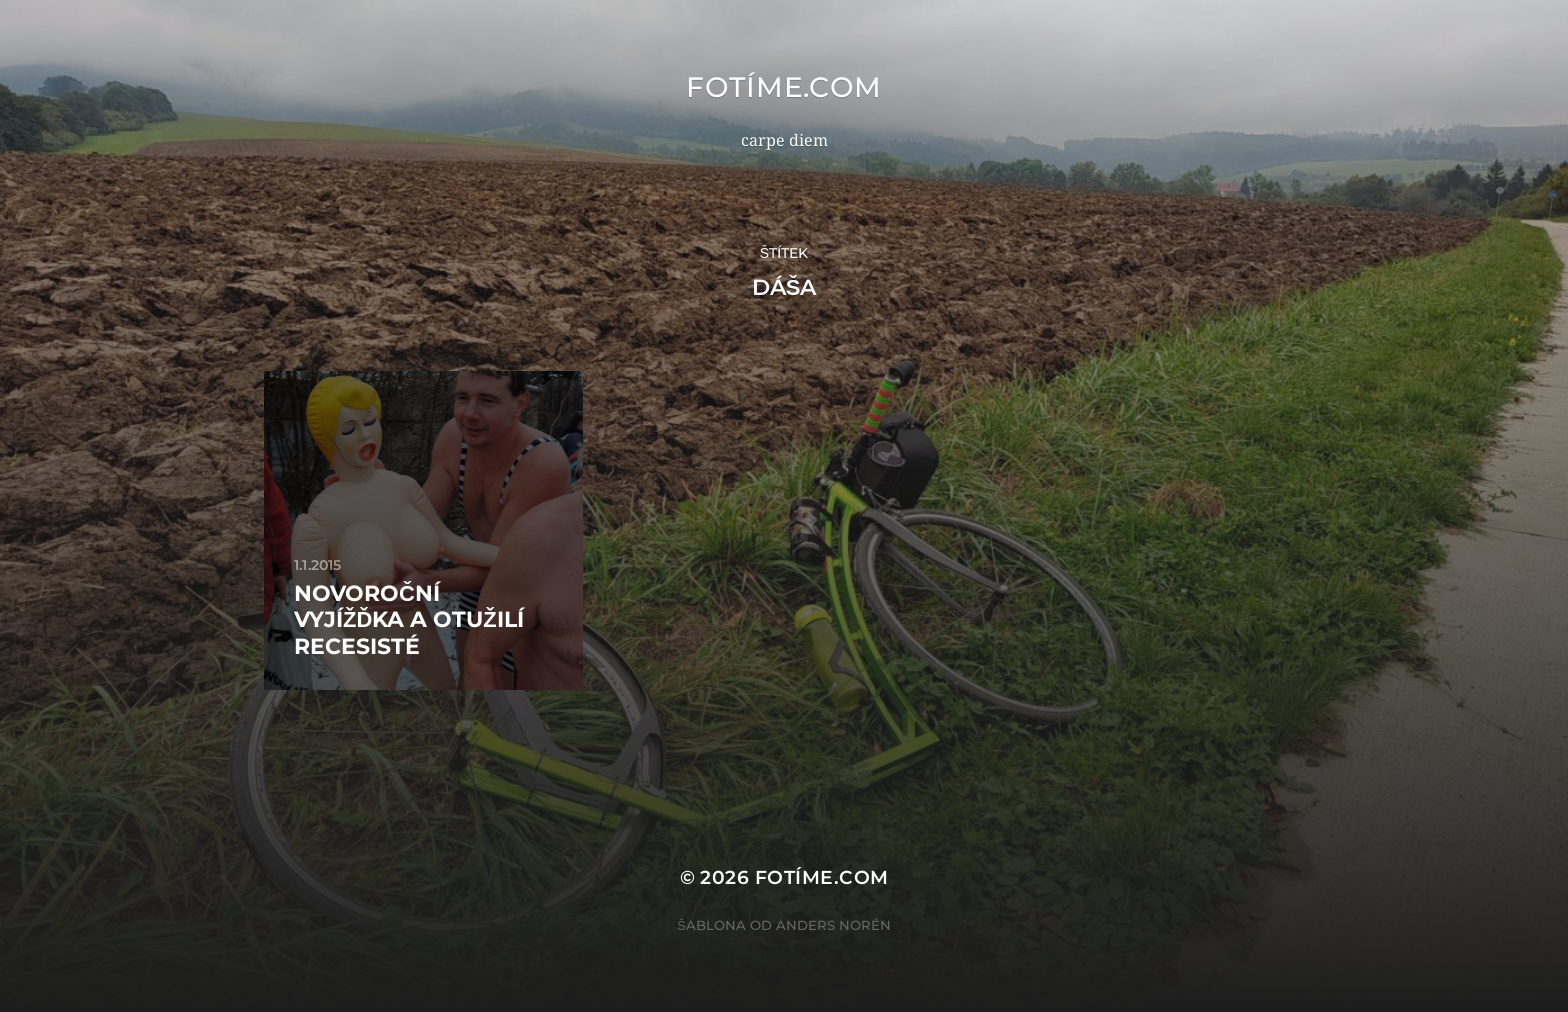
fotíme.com (784, 87)
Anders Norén (833, 925)
